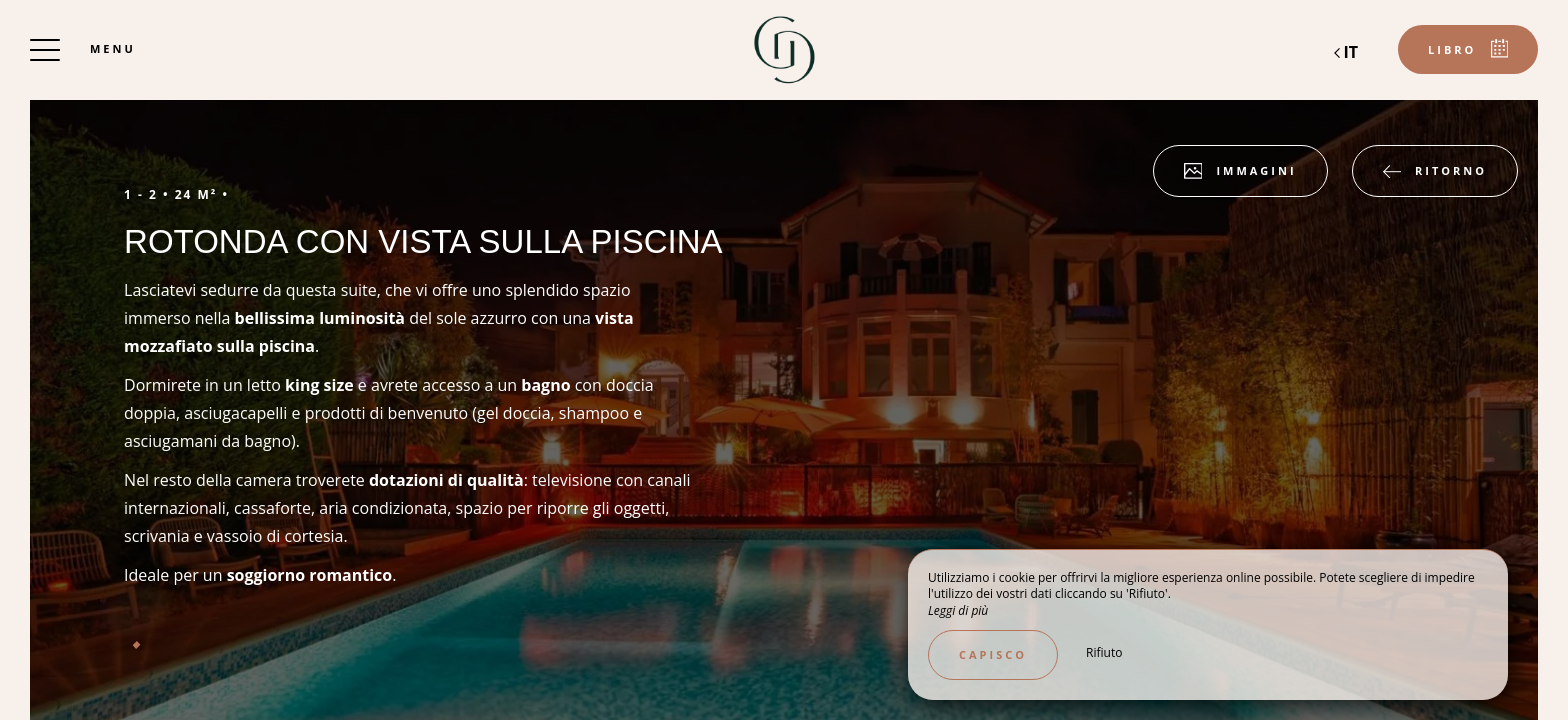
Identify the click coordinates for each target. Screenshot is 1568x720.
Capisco (993, 654)
